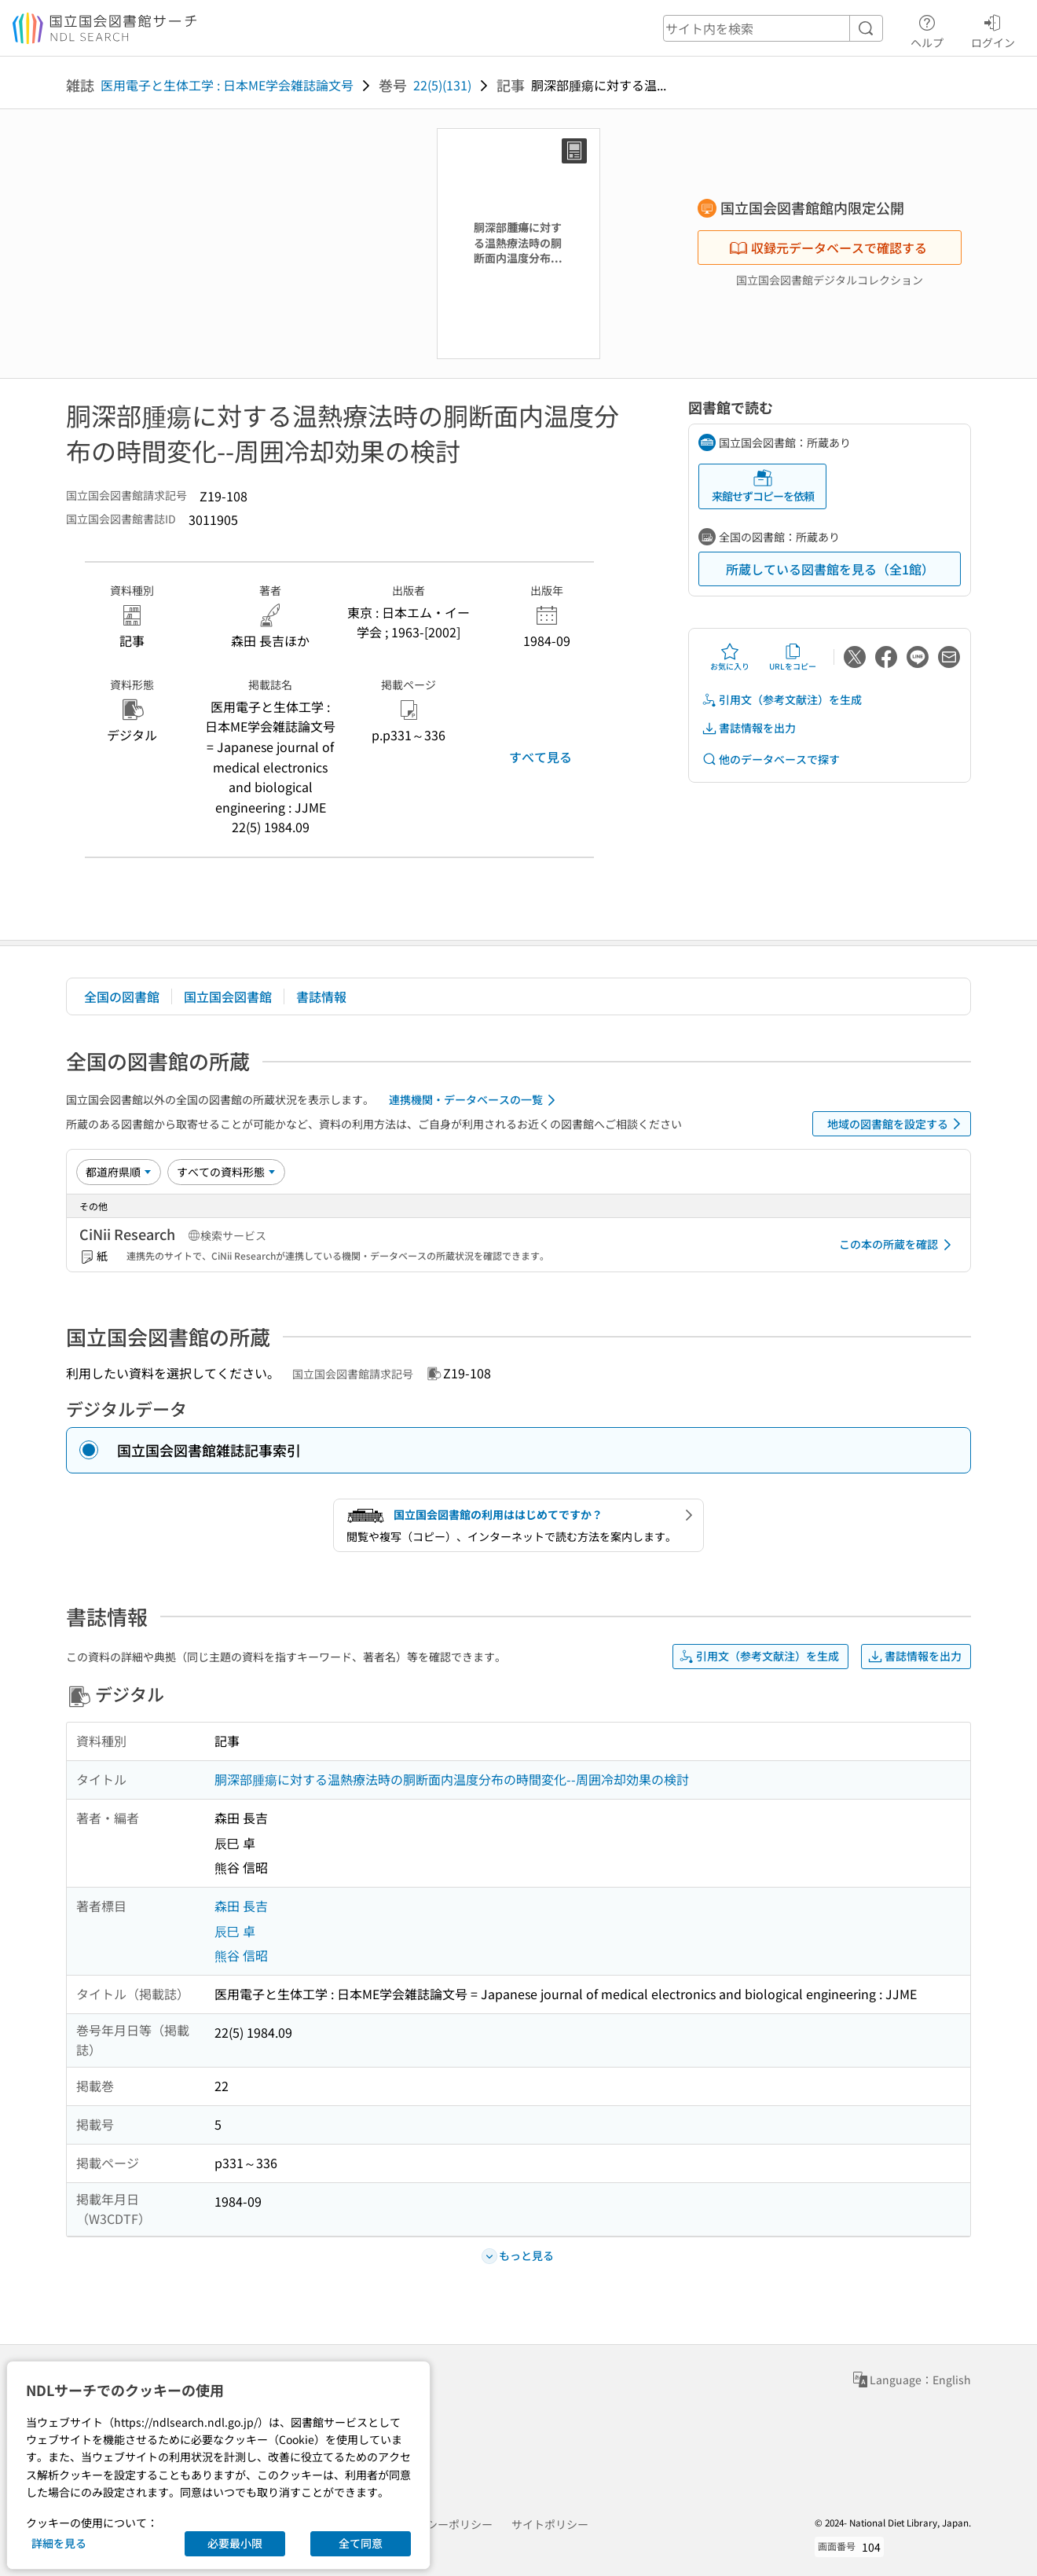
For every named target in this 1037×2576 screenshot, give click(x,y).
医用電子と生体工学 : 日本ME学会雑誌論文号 (227, 84)
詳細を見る (58, 2543)
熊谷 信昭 (241, 1955)
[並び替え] (118, 1171)
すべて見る (540, 756)
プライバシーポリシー (438, 2524)
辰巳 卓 (234, 1930)
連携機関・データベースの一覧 (475, 1100)
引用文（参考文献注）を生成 (782, 700)
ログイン (993, 29)
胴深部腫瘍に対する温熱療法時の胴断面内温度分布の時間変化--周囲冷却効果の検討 (451, 1779)
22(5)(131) (442, 84)
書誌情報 (321, 996)
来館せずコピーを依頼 (763, 486)
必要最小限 (234, 2543)
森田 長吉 (241, 1905)
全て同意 (361, 2543)
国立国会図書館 (228, 996)
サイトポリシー (549, 2524)
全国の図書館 (121, 996)
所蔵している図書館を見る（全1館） (830, 569)
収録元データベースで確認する (828, 247)
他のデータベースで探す (771, 759)
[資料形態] (226, 1171)
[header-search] (773, 28)
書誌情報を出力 (749, 728)
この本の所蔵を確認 (898, 1244)
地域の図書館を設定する (896, 1123)
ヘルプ (927, 29)
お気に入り (729, 657)
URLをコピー (792, 657)
